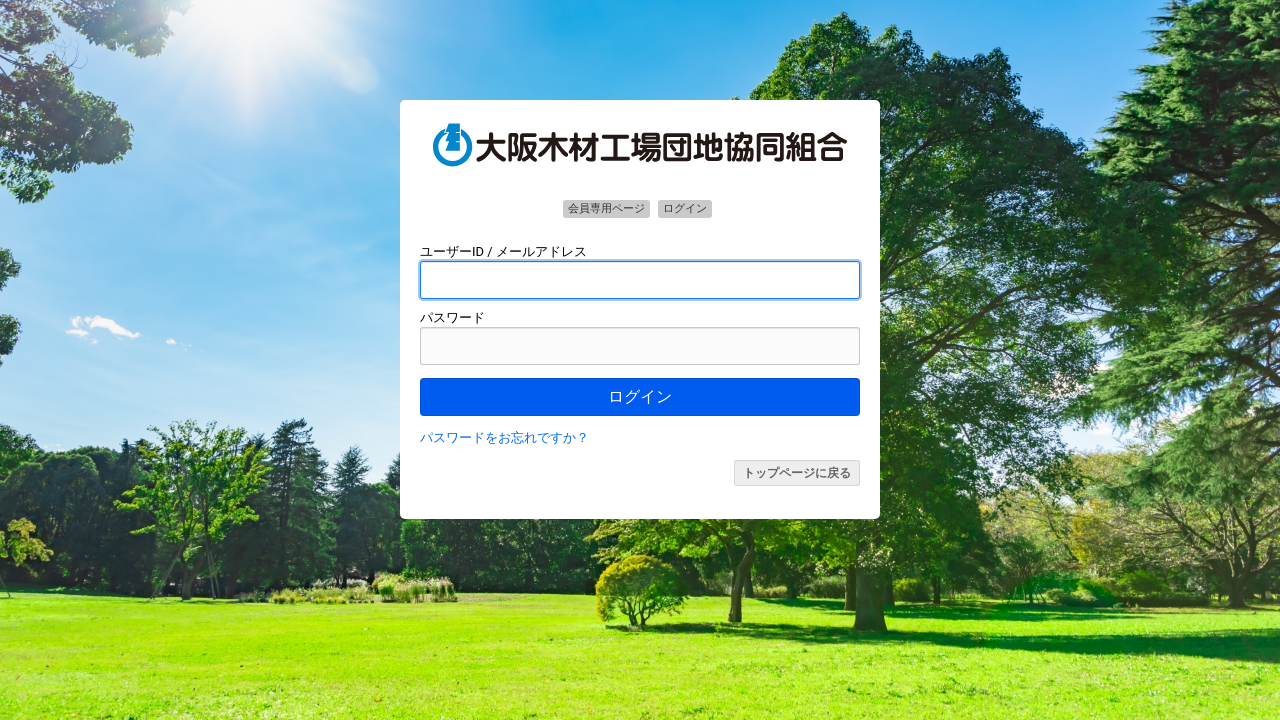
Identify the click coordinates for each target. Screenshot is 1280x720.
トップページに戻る (797, 473)
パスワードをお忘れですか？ (504, 437)
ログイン (640, 396)
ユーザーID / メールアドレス (503, 251)
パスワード (452, 317)
